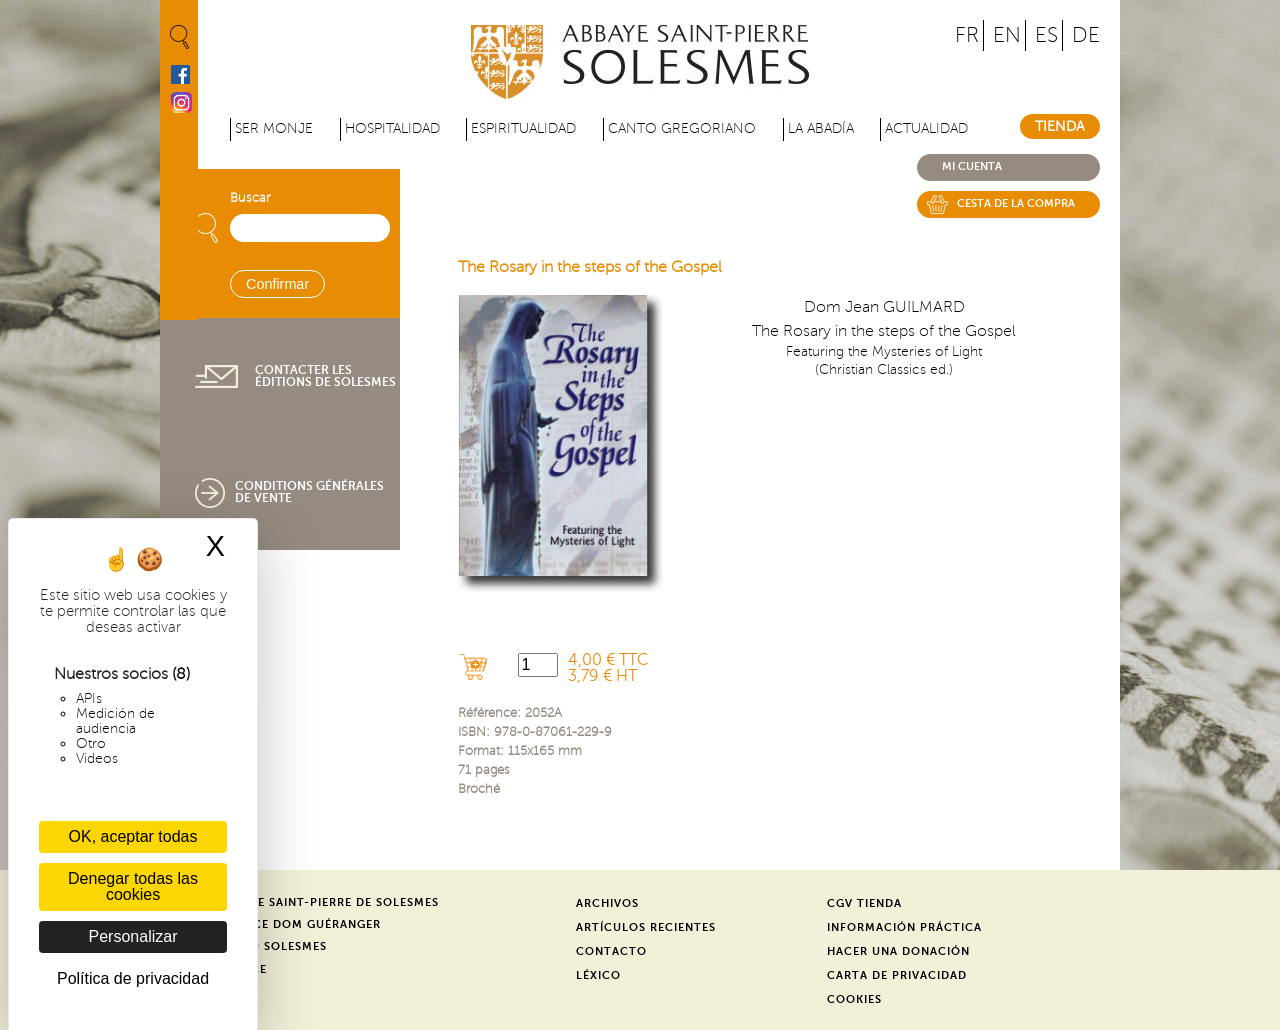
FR (967, 35)
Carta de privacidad (897, 975)
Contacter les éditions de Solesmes (325, 376)
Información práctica (904, 927)
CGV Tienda (864, 903)
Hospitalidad (392, 128)
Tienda (1060, 126)
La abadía (821, 128)
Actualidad (926, 128)
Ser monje (274, 128)
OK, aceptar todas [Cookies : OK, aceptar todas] (133, 836)
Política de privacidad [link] (133, 978)
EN (1007, 35)
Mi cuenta (972, 166)
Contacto (611, 951)
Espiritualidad (523, 128)
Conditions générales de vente (309, 492)
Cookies (854, 999)
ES (1046, 35)
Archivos (607, 903)
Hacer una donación (898, 951)
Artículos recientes (646, 927)
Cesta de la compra (1016, 203)
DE (1086, 35)
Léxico (598, 975)
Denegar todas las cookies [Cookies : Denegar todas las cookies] (133, 886)
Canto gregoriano (682, 128)
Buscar (250, 198)
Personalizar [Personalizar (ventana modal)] (133, 936)
